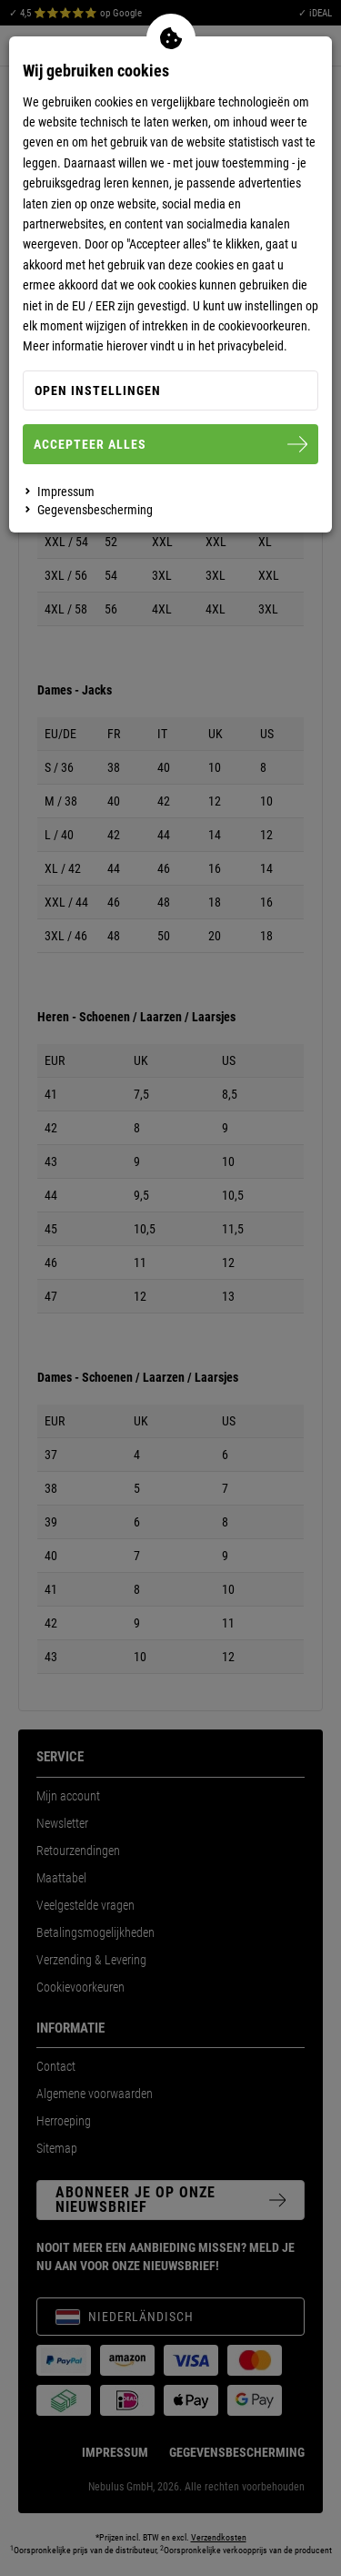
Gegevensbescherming (95, 509)
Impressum (66, 491)
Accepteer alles (170, 444)
